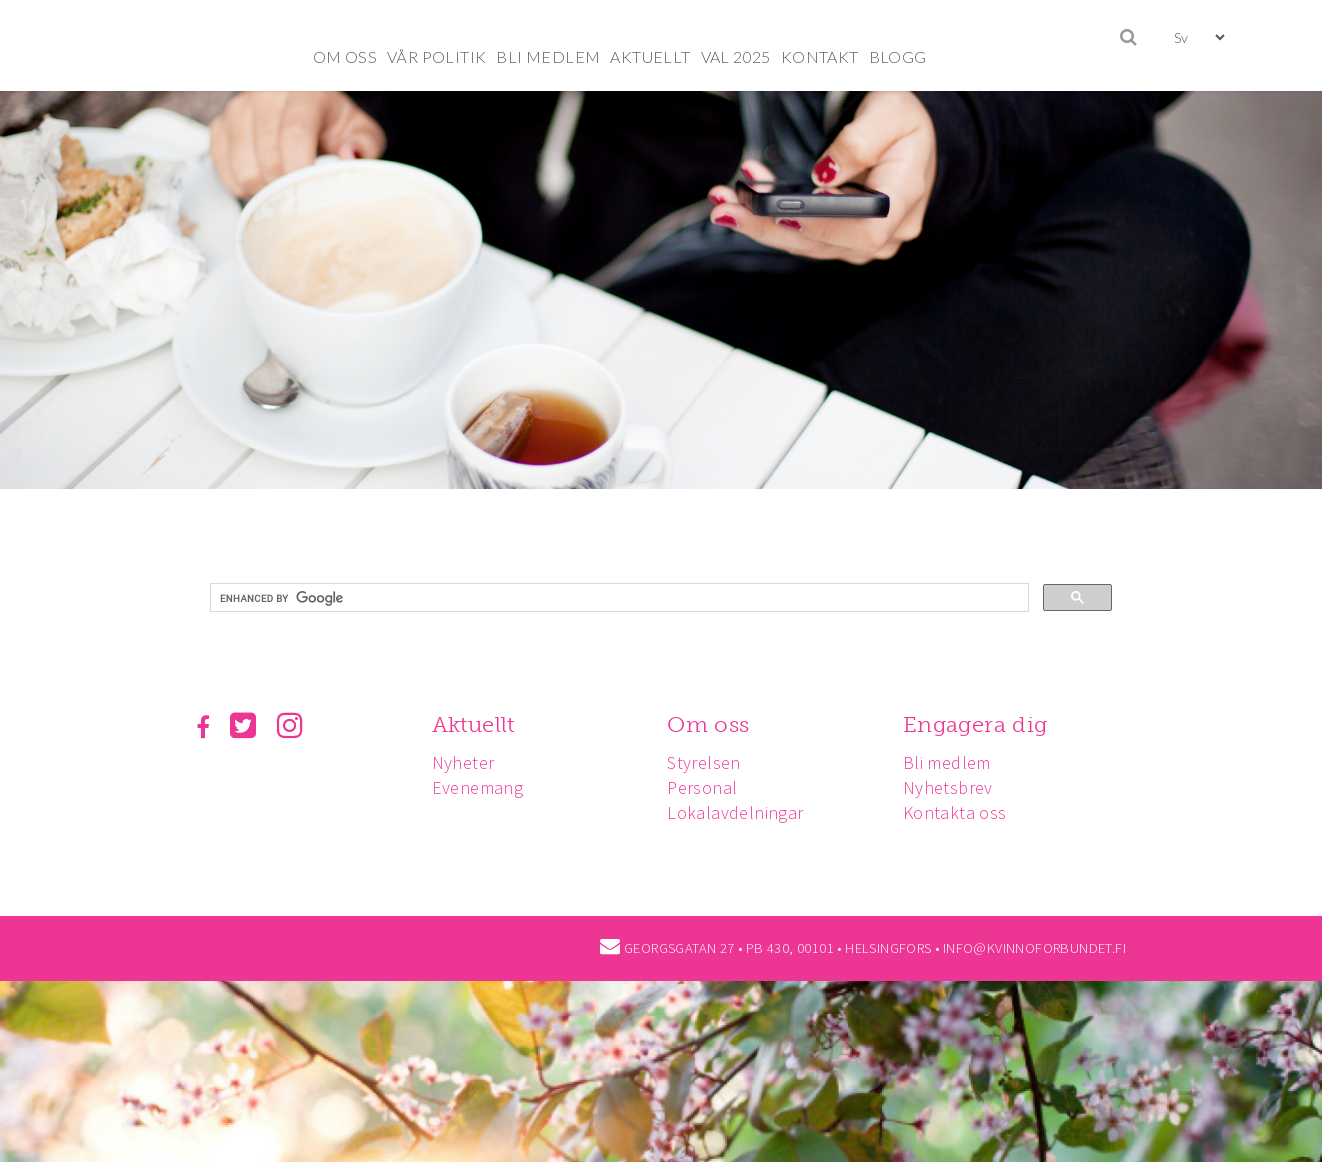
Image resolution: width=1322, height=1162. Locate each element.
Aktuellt (473, 724)
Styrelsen (704, 762)
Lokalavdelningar (735, 812)
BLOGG (898, 56)
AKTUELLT (650, 56)
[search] (617, 598)
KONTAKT (820, 56)
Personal (702, 787)
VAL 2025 (736, 56)
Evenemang (478, 787)
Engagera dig (975, 724)
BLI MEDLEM (548, 56)
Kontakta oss (955, 812)
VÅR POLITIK (436, 56)
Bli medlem (947, 762)
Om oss (708, 724)
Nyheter (463, 762)
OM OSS (345, 56)
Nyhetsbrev (948, 787)
